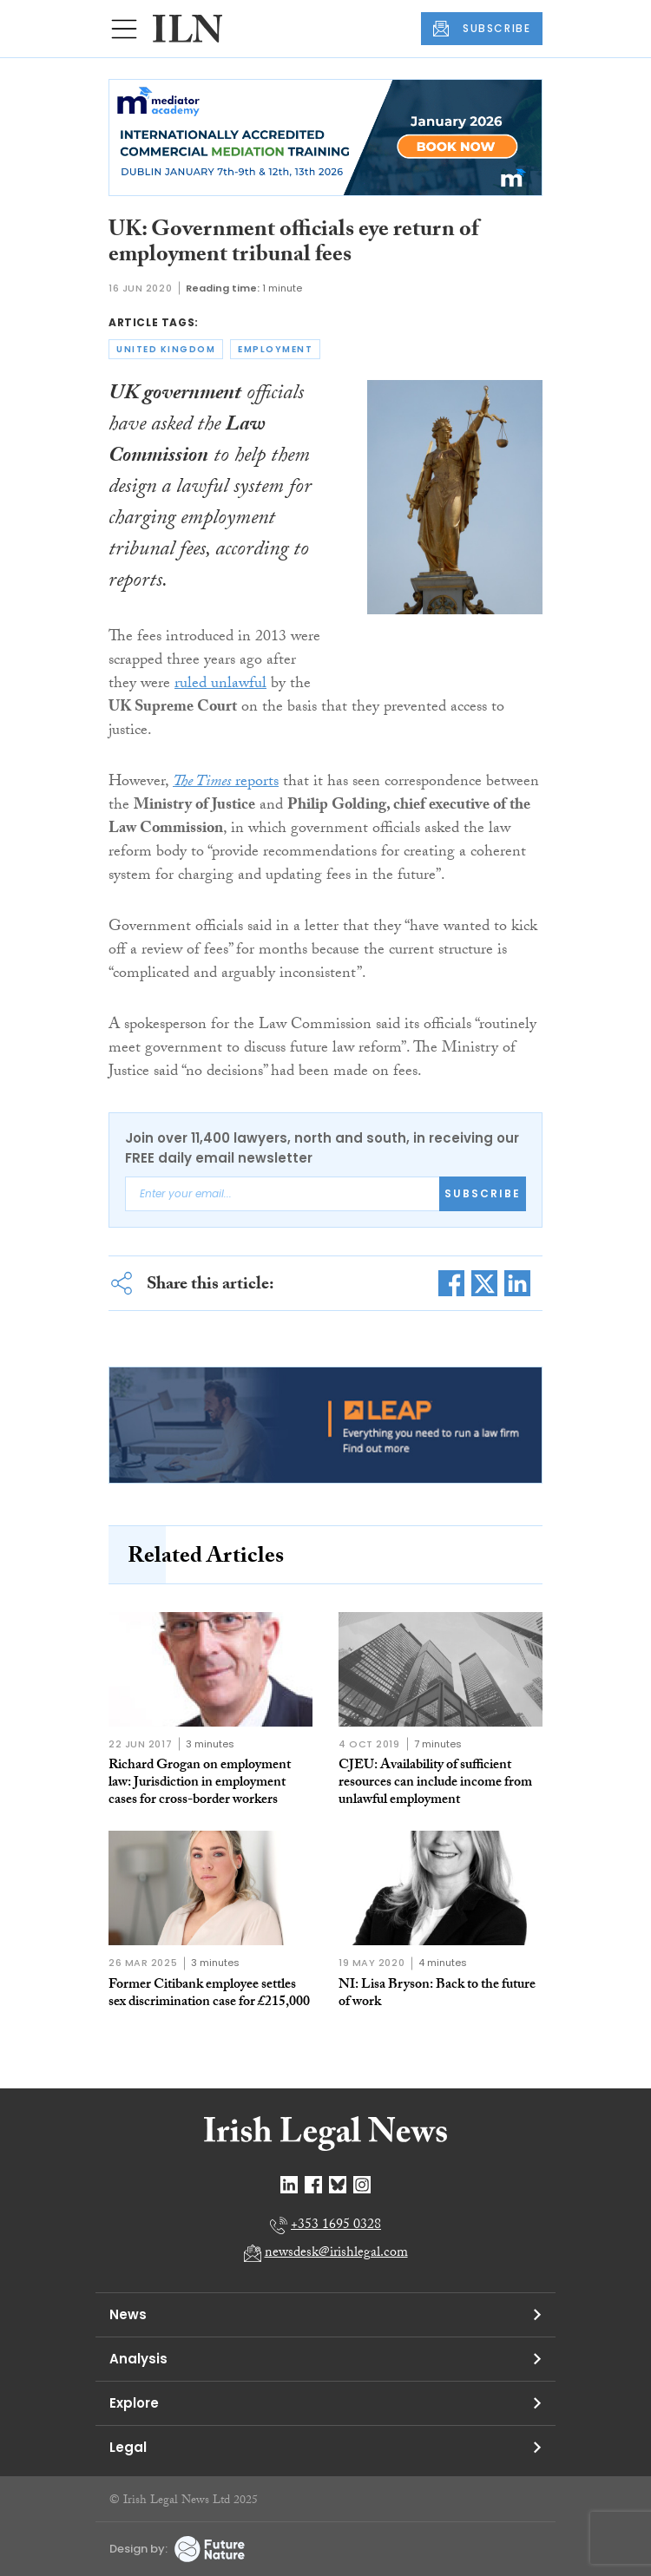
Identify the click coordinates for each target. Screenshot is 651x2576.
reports (226, 783)
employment (275, 349)
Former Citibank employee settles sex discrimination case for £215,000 (209, 1994)
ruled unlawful (220, 685)
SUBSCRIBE (481, 28)
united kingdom (165, 349)
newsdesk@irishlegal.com (336, 2253)
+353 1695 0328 (336, 2226)
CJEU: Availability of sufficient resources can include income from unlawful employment (435, 1783)
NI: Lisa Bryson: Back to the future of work (437, 1994)
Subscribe (482, 1193)
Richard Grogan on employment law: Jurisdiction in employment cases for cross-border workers (199, 1783)
